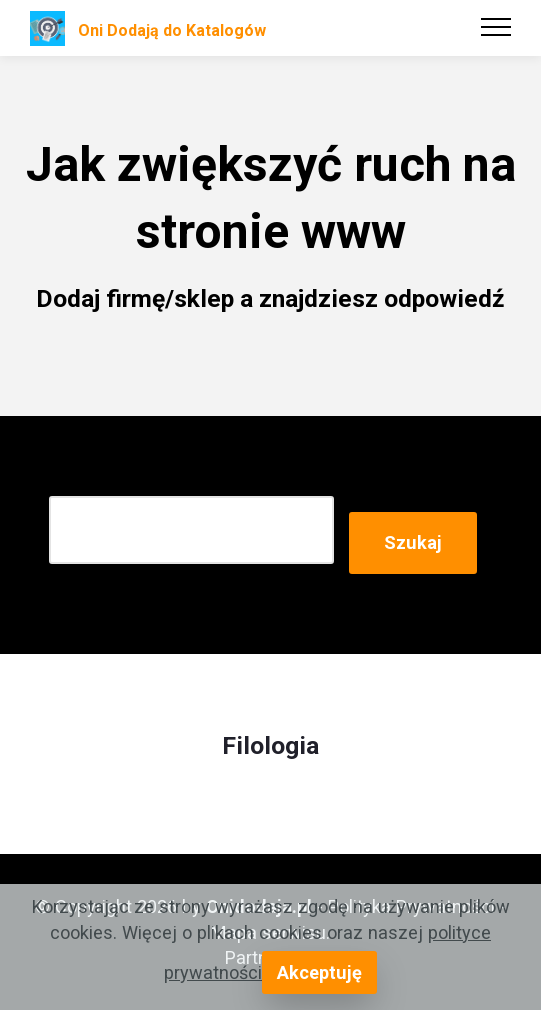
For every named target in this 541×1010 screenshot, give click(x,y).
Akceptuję (319, 972)
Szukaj (413, 542)
